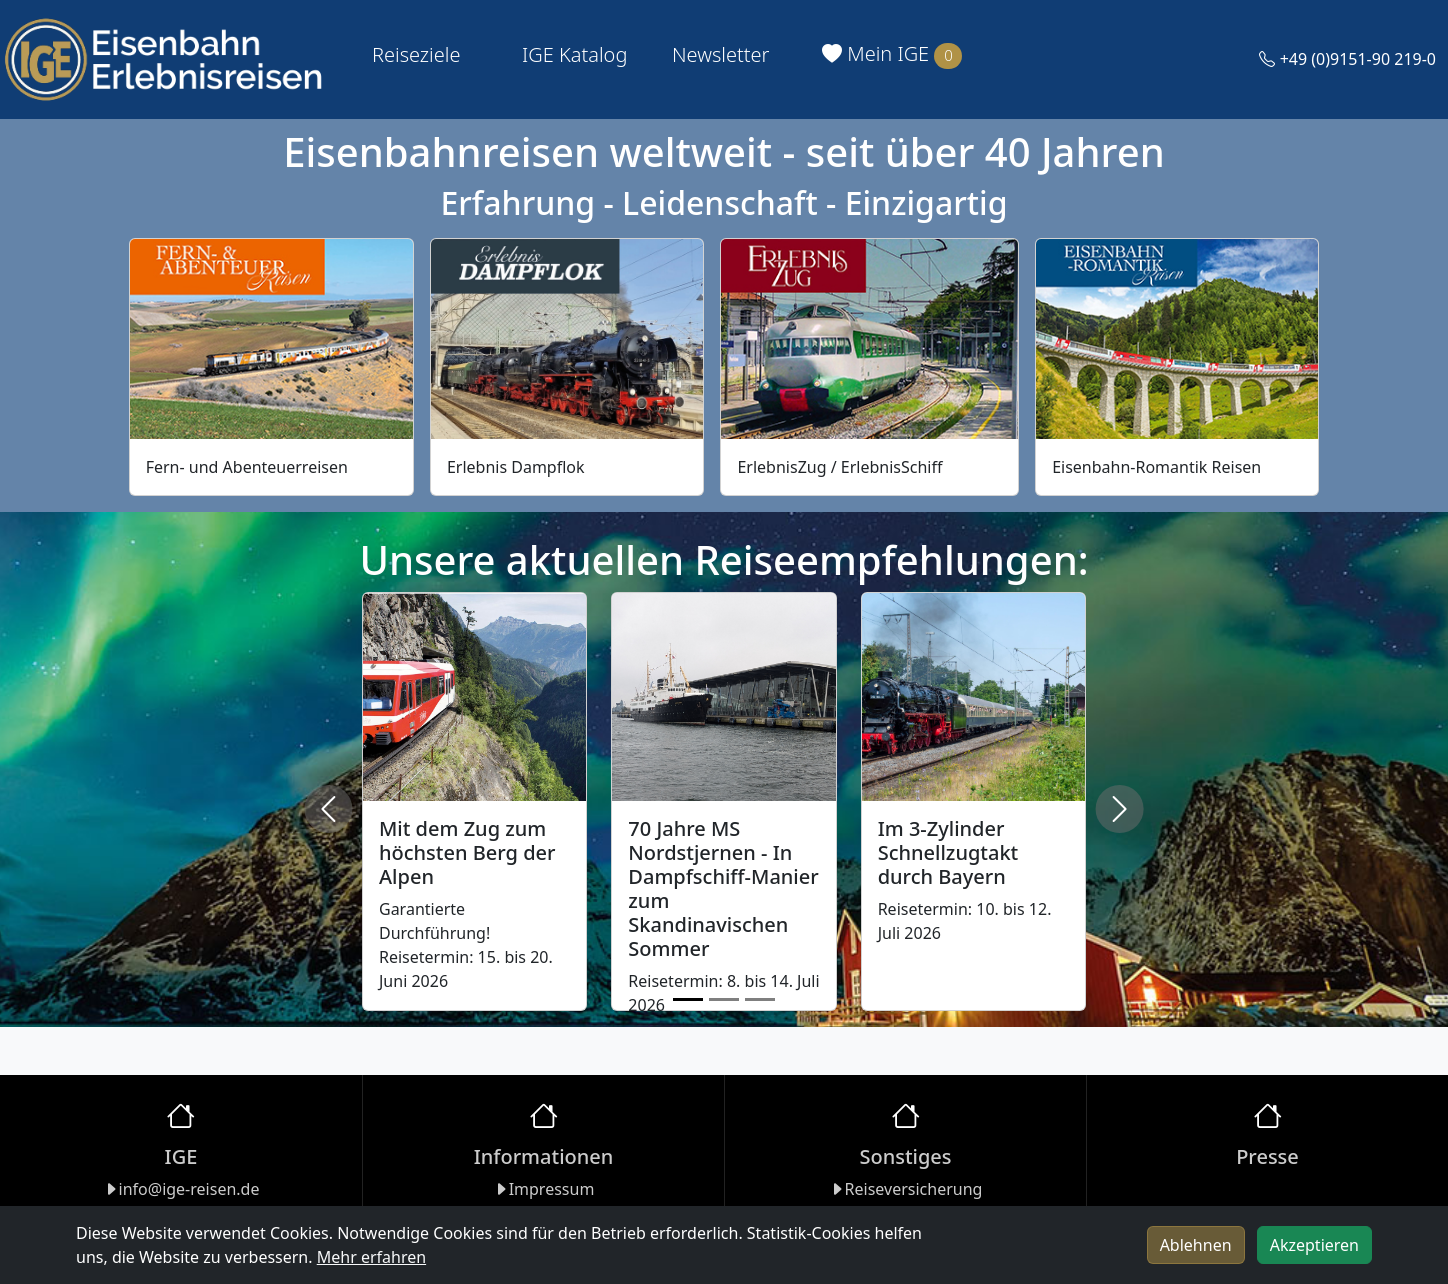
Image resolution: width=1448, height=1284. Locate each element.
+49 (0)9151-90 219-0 (1347, 59)
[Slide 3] (760, 999)
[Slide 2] (724, 999)
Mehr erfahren (371, 1257)
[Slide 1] (688, 999)
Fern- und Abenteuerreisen (247, 467)
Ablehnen (1196, 1245)
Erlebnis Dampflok (516, 467)
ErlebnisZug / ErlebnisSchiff (839, 467)
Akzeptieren (1314, 1245)
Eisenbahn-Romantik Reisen (1156, 467)
